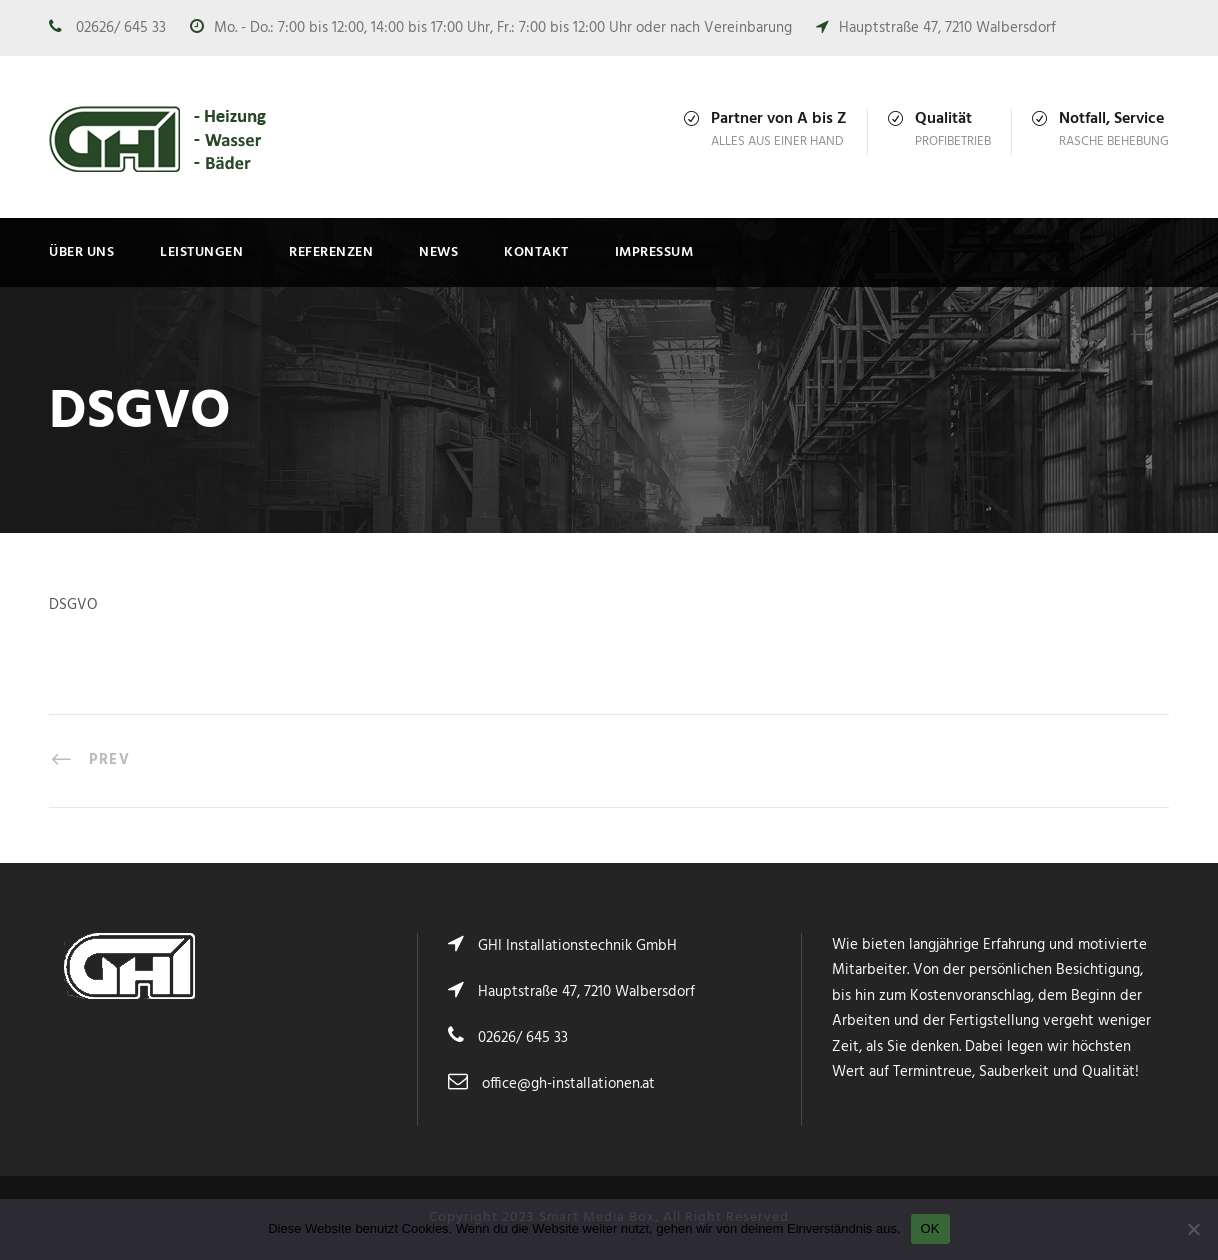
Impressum (654, 252)
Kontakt (536, 252)
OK (930, 1228)
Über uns (81, 252)
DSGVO (73, 605)
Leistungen (201, 252)
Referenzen (331, 252)
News (438, 252)
